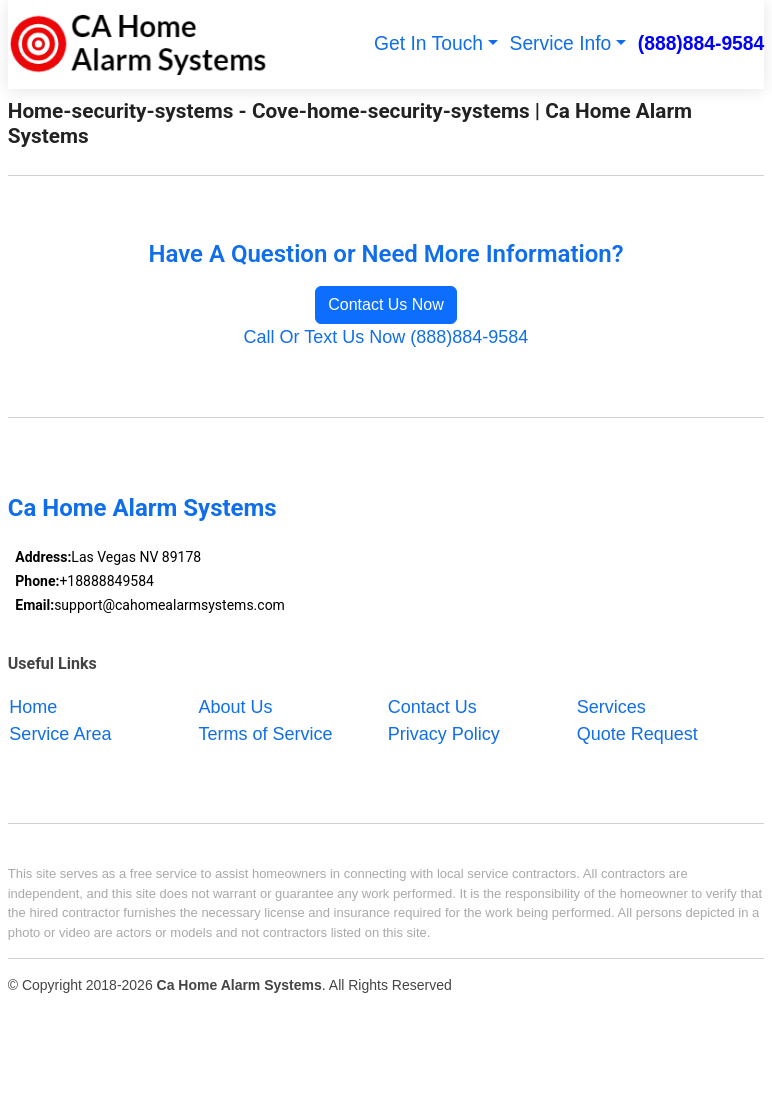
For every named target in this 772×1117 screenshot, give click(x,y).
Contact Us (432, 706)
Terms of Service (266, 733)
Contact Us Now (386, 304)
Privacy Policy (444, 733)
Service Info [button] (561, 43)
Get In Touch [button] (428, 43)
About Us (236, 706)
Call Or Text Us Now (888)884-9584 (386, 337)
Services (611, 706)
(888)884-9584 (701, 43)
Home (33, 706)
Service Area (60, 733)
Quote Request (637, 733)
